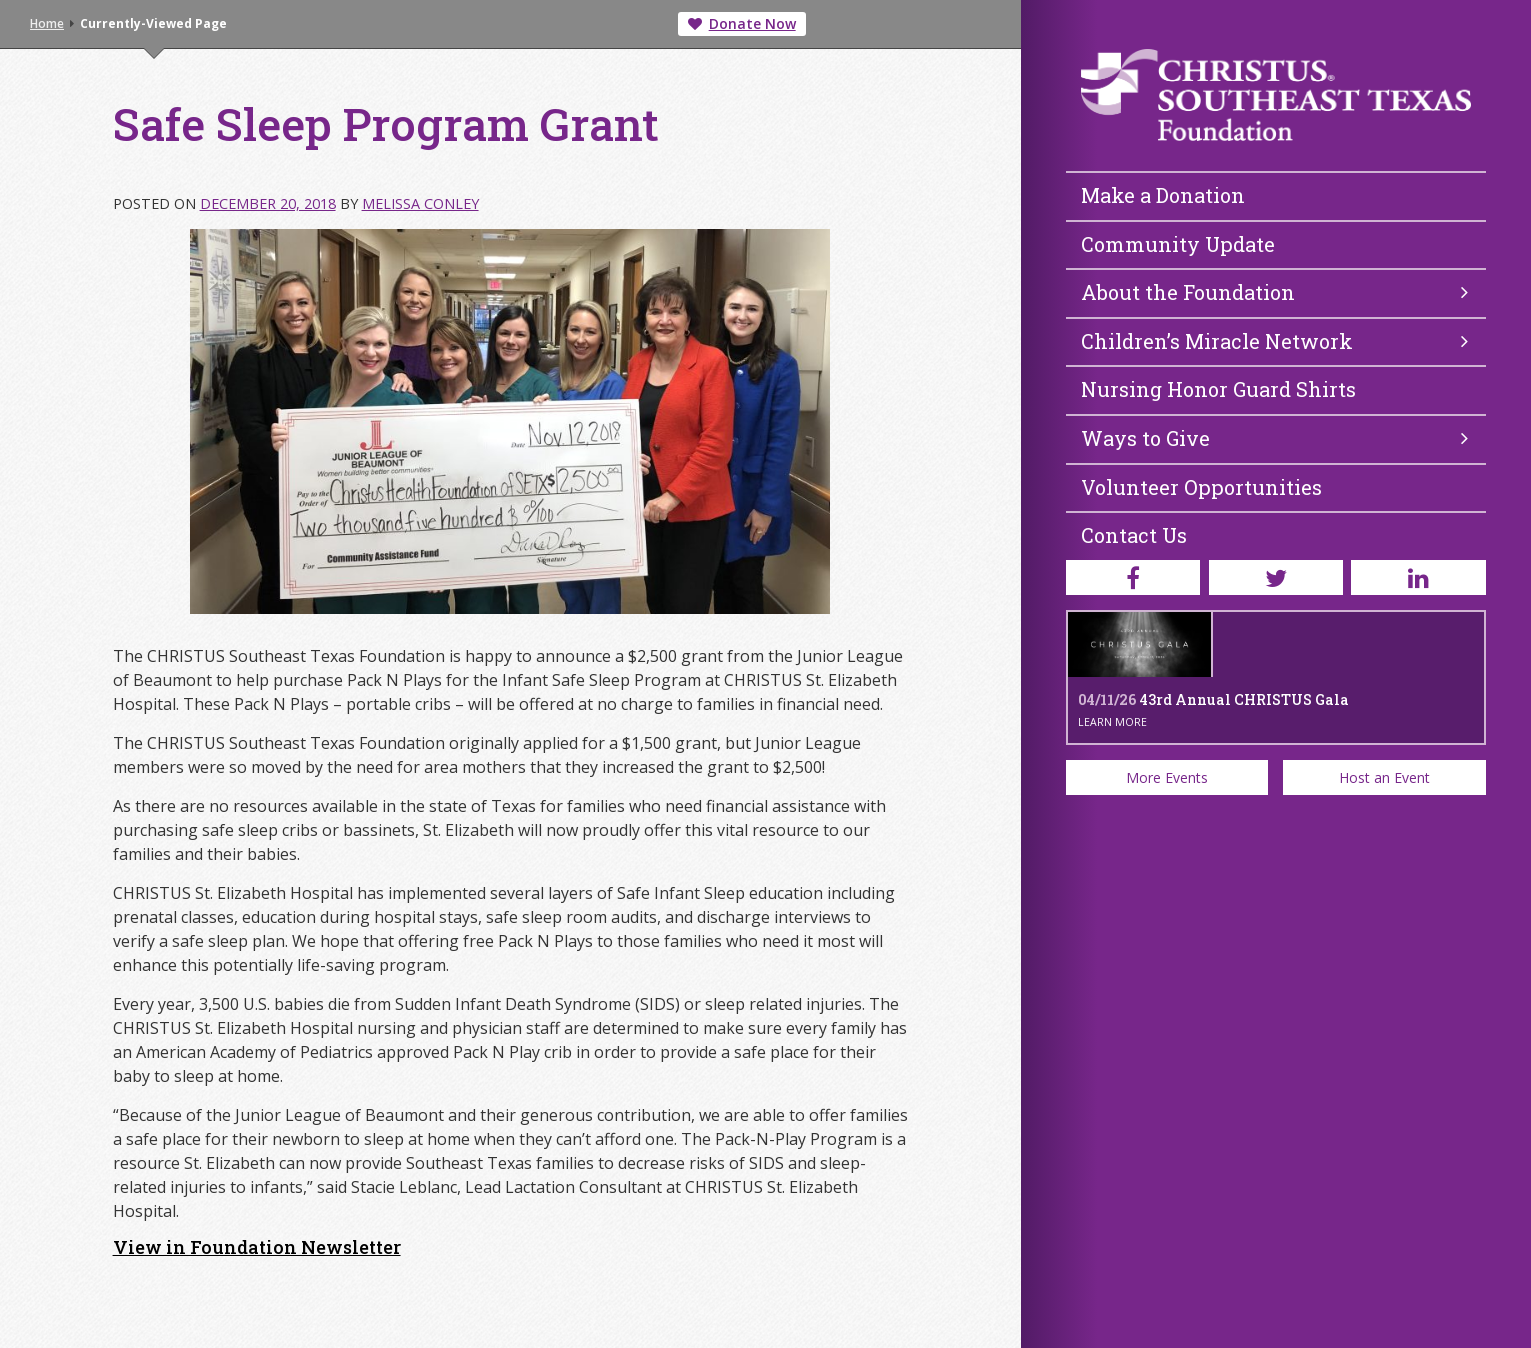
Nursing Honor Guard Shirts (1218, 389)
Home (47, 23)
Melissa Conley (420, 203)
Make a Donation (1163, 195)
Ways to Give (1274, 438)
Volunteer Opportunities (1201, 487)
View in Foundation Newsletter (257, 1247)
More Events (1167, 777)
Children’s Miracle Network (1274, 341)
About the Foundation (1274, 292)
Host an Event (1384, 777)
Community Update (1178, 244)
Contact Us (1134, 535)
